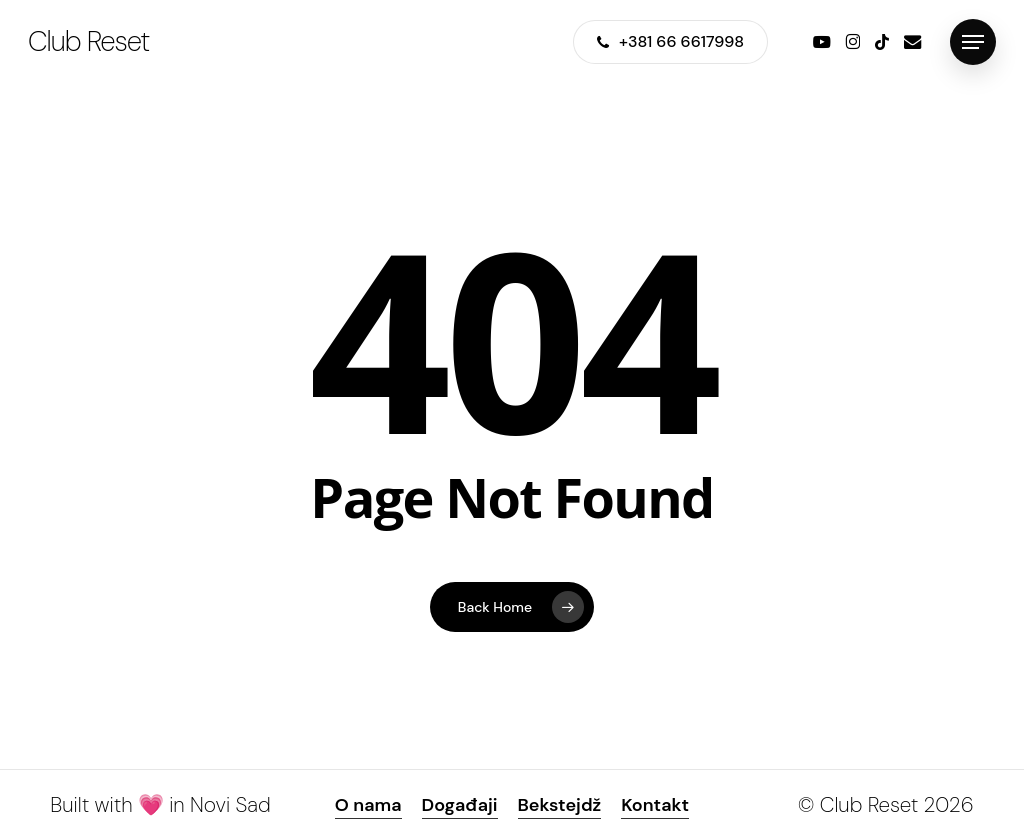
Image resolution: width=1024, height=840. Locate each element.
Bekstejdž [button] (560, 805)
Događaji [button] (460, 805)
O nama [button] (368, 805)
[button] (973, 42)
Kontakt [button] (655, 805)
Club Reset (88, 42)
